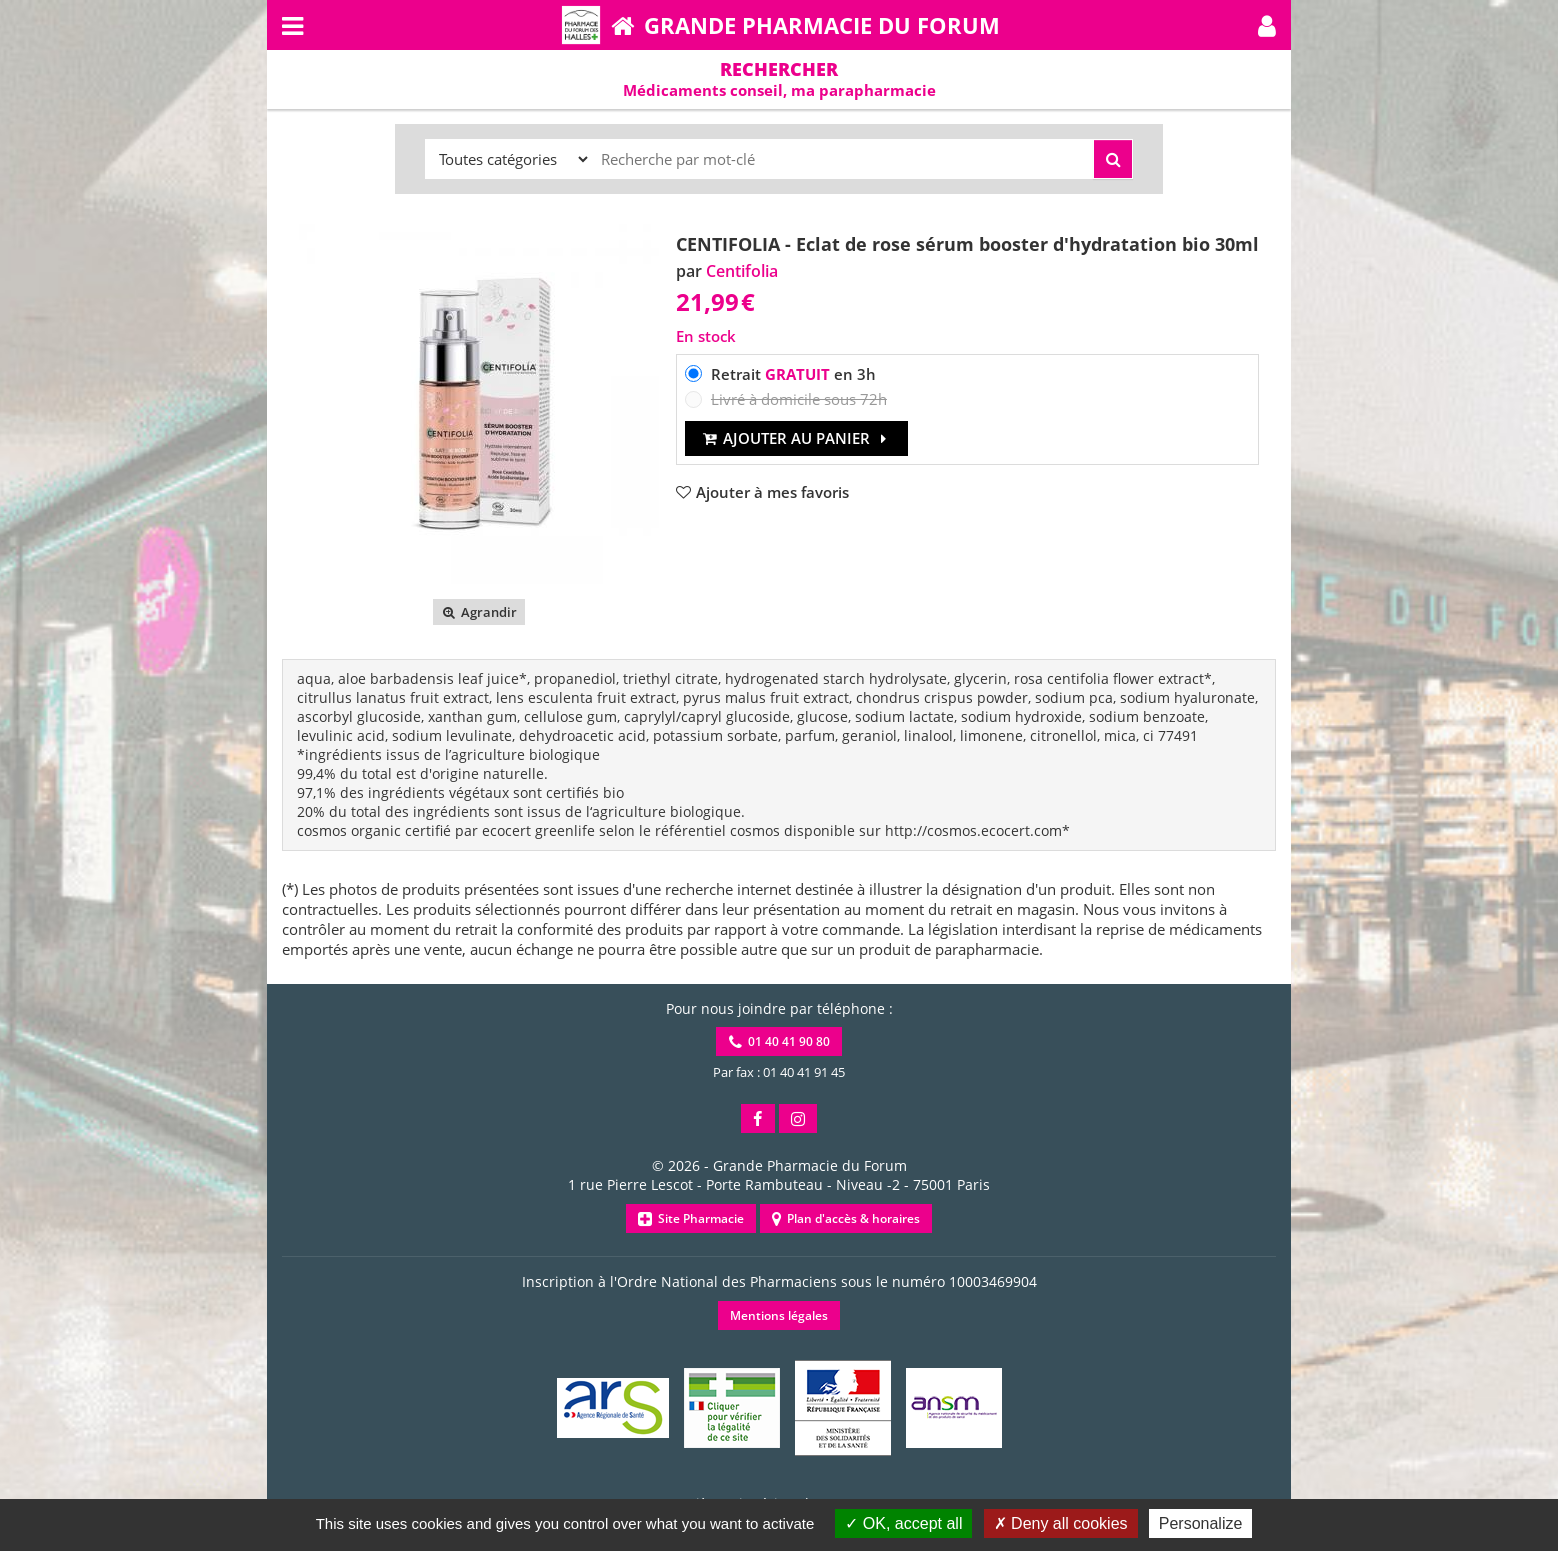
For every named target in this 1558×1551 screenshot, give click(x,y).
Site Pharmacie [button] (691, 1218)
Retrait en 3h (793, 374)
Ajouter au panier (796, 438)
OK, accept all (903, 1523)
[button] (1267, 25)
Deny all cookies (1061, 1523)
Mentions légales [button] (779, 1315)
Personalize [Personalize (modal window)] (1201, 1523)
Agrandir (478, 612)
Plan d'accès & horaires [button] (846, 1218)
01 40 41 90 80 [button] (779, 1041)
